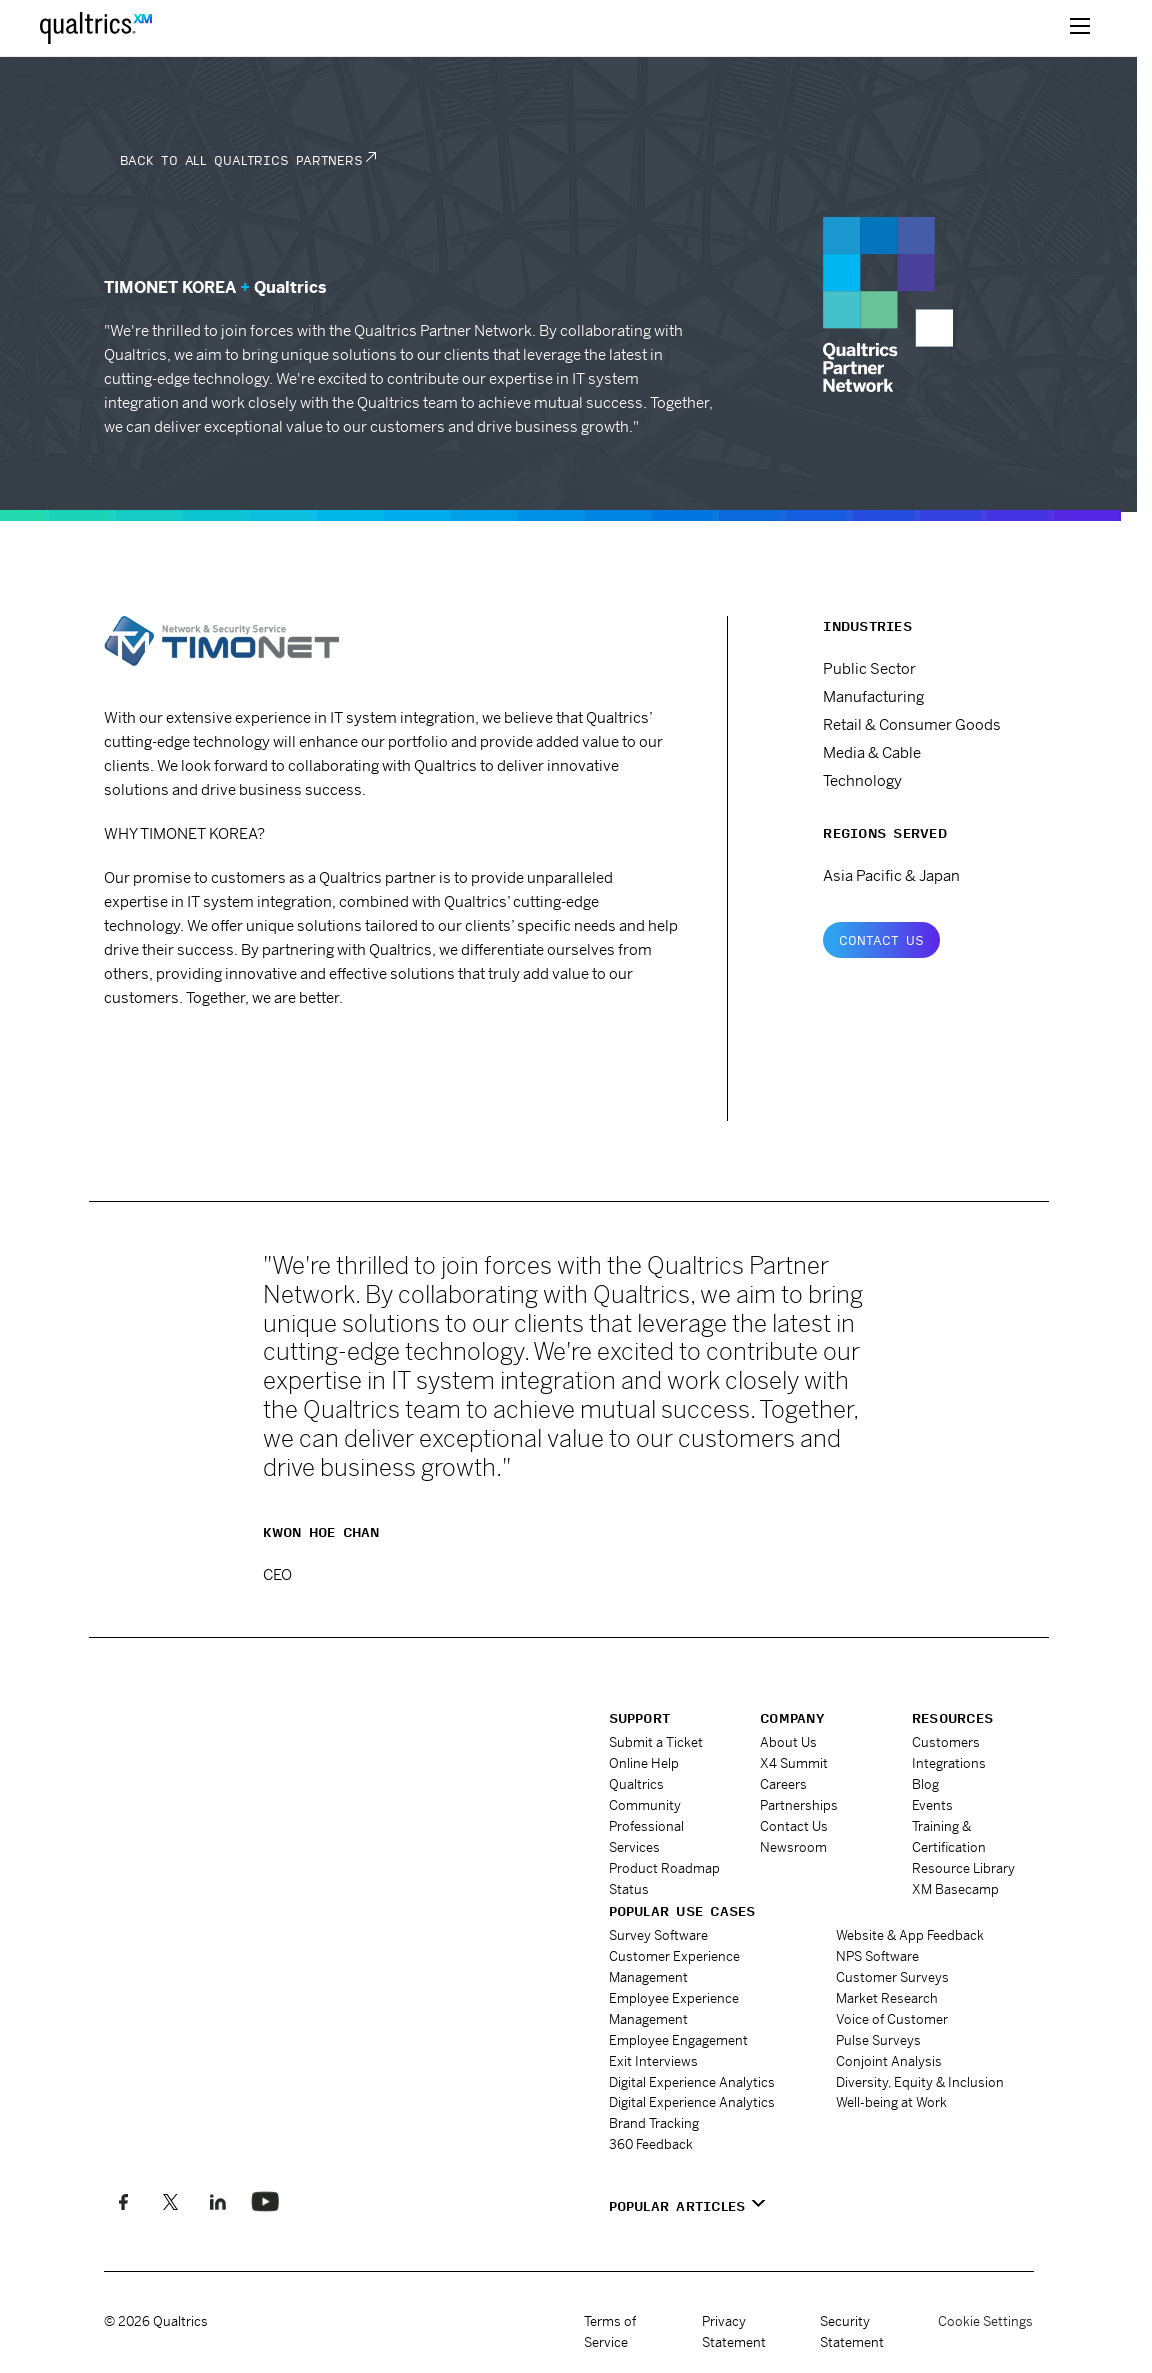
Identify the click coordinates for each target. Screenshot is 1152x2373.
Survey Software (658, 1934)
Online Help (644, 1763)
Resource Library (963, 1868)
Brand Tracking (654, 2122)
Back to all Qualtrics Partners (241, 160)
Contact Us (881, 940)
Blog (925, 1784)
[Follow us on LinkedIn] (217, 2200)
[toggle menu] (1080, 28)
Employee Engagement (678, 2039)
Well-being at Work (891, 2101)
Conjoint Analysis (889, 2060)
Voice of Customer (892, 2018)
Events (932, 1805)
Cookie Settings (985, 2321)
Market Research (887, 1997)
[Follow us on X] (170, 2200)
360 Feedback (651, 2143)
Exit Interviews (653, 2060)
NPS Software (877, 1955)
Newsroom (793, 1847)
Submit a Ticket (656, 1742)
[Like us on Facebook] (123, 2200)
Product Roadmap (664, 1868)
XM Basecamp (955, 1889)
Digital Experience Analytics (692, 2081)
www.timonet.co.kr (192, 1053)
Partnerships (799, 1805)
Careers (783, 1784)
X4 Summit (794, 1763)
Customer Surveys (892, 1976)
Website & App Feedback (910, 1934)
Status (629, 1889)
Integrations (949, 1763)
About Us (788, 1742)
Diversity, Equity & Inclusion (920, 2081)
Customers (946, 1742)
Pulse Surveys (878, 2039)
